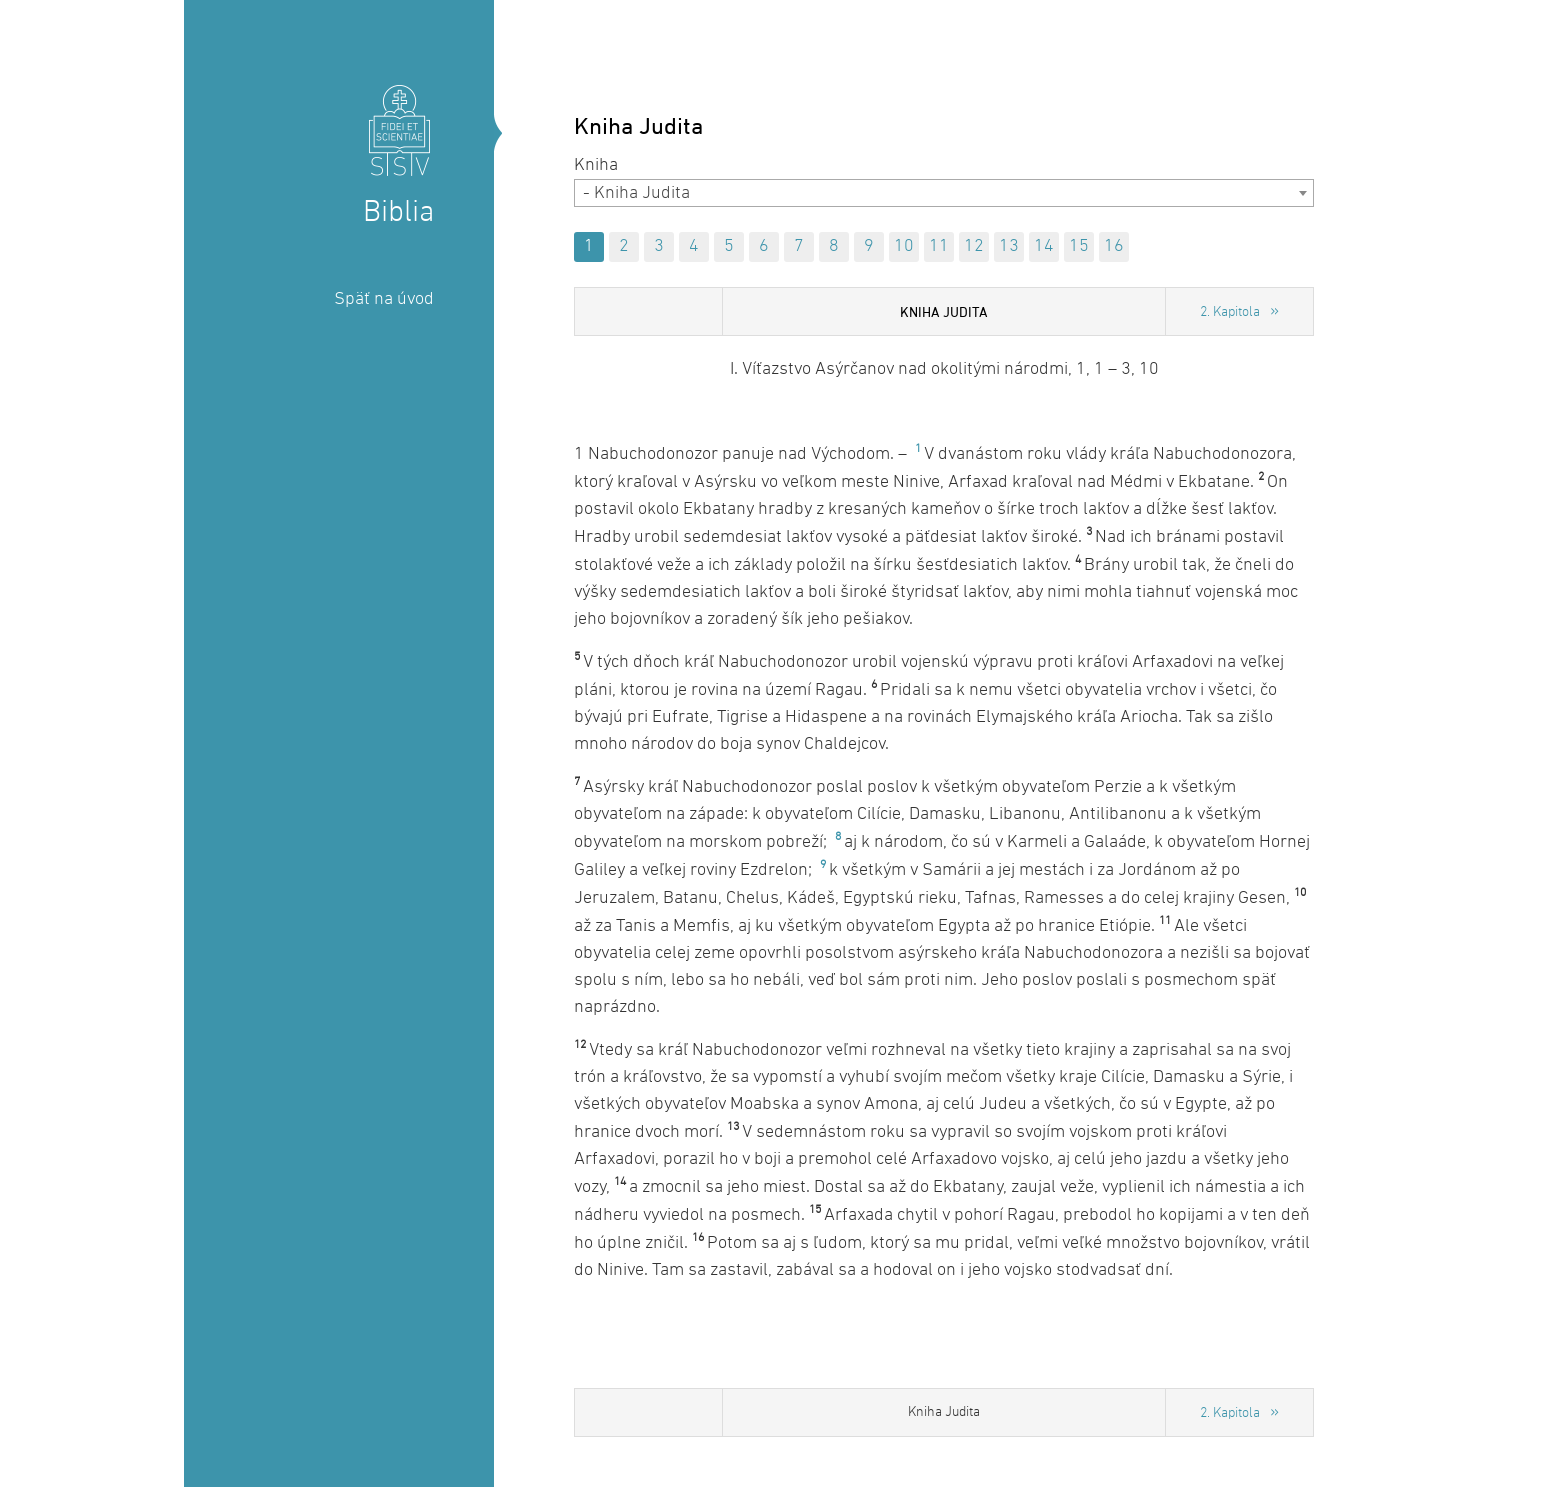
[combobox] (944, 193)
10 (904, 246)
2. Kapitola (1230, 312)
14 (1044, 246)
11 (939, 246)
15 (1079, 246)
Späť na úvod (384, 299)
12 (974, 246)
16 (1114, 246)
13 (1009, 246)
